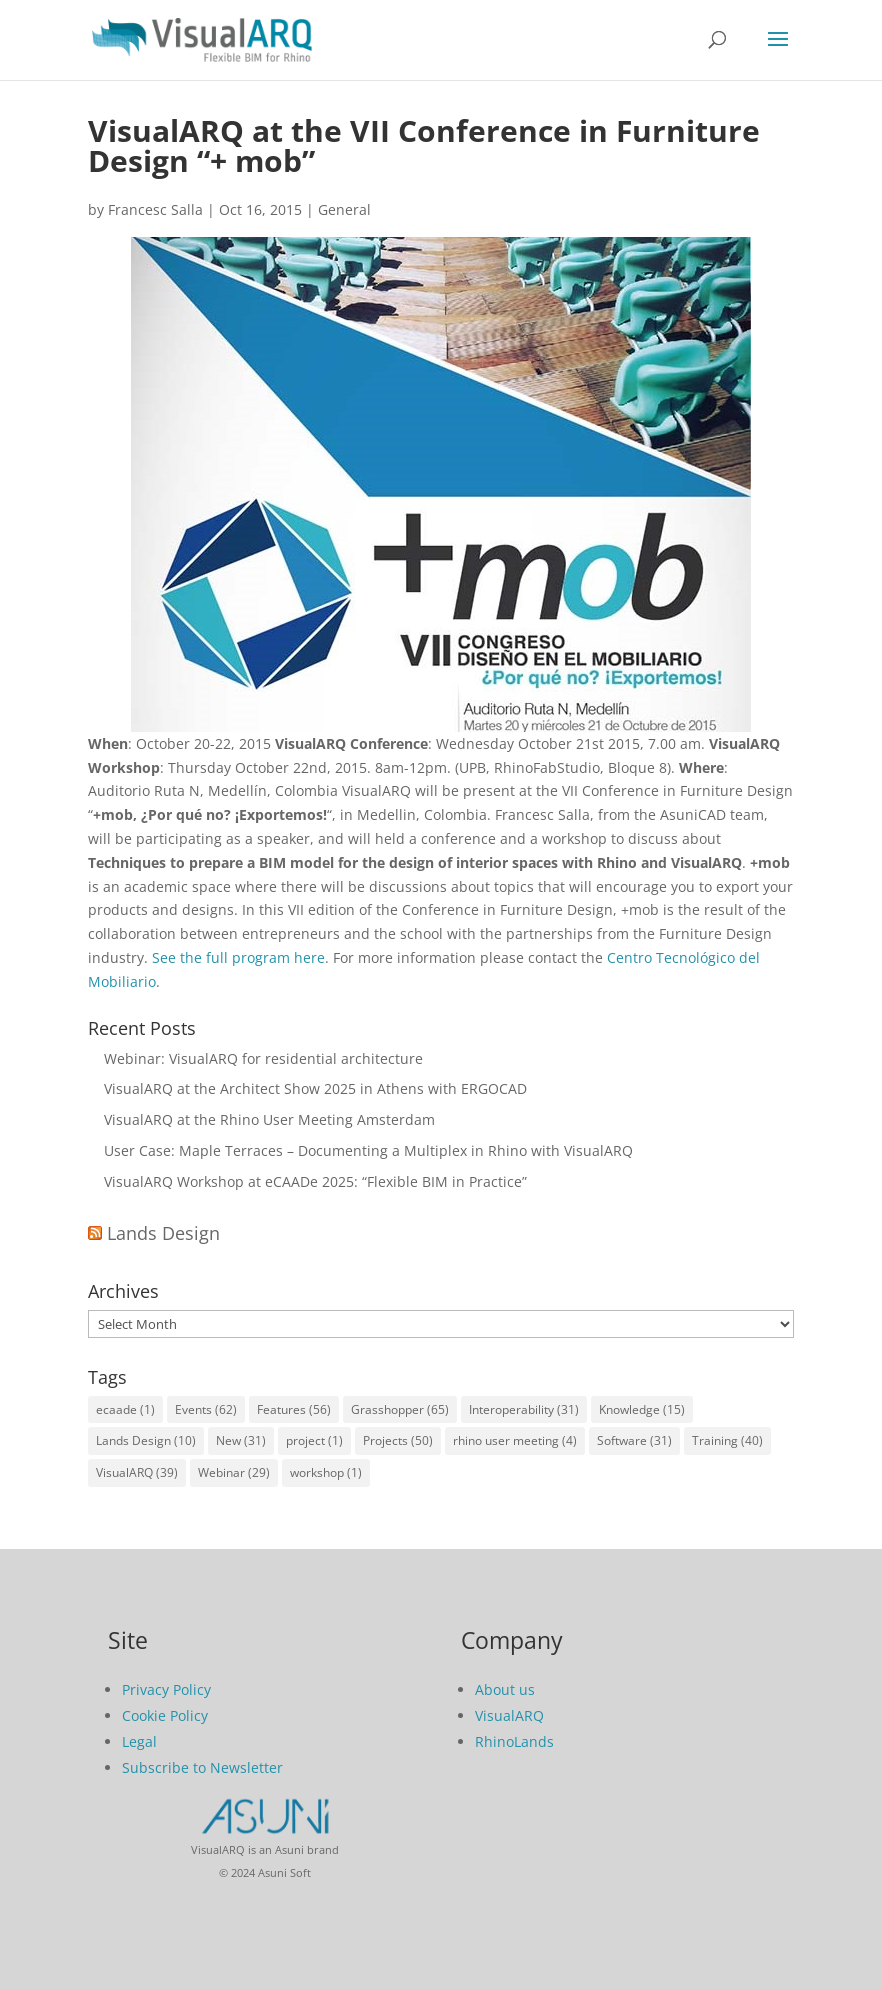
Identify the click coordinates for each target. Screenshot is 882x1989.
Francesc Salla (155, 209)
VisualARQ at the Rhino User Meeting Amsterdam (269, 1119)
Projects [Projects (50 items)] (398, 1440)
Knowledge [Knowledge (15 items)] (642, 1409)
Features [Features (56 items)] (294, 1409)
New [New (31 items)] (241, 1440)
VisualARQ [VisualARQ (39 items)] (137, 1472)
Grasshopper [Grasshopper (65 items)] (400, 1409)
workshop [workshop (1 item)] (326, 1472)
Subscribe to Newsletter (202, 1767)
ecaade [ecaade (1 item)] (125, 1409)
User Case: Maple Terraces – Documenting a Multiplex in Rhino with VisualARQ (368, 1150)
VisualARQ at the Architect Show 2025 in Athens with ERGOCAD (315, 1088)
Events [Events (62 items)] (206, 1409)
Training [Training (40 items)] (727, 1440)
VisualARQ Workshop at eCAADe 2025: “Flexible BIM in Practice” (315, 1181)
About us (505, 1689)
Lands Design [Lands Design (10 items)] (146, 1440)
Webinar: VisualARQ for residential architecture (263, 1058)
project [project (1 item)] (314, 1440)
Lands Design (163, 1233)
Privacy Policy (166, 1689)
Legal (139, 1741)
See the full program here (238, 957)
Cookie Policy (165, 1715)
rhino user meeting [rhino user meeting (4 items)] (515, 1440)
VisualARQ (509, 1715)
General (344, 209)
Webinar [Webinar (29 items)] (234, 1472)
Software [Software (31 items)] (634, 1440)
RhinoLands (514, 1741)
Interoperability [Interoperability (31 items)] (524, 1409)
